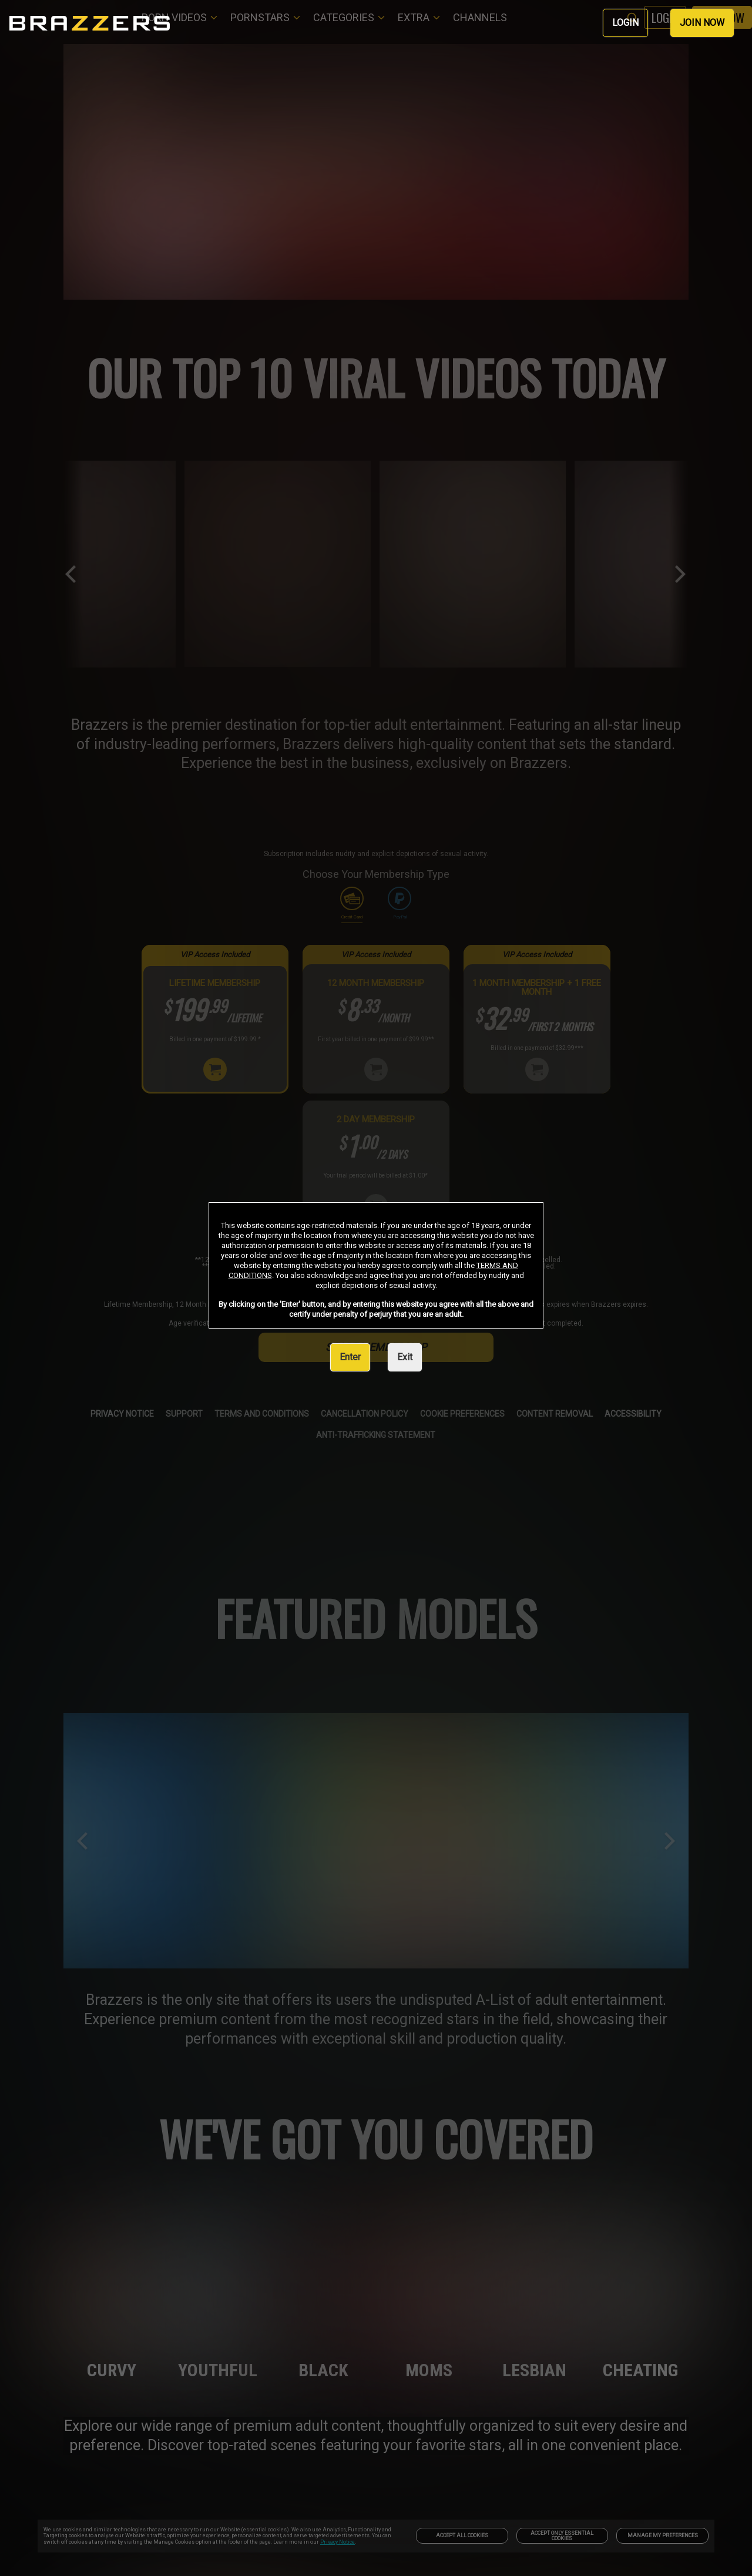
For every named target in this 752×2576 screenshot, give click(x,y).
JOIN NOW (702, 22)
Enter (350, 1357)
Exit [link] (404, 1357)
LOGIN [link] (625, 22)
